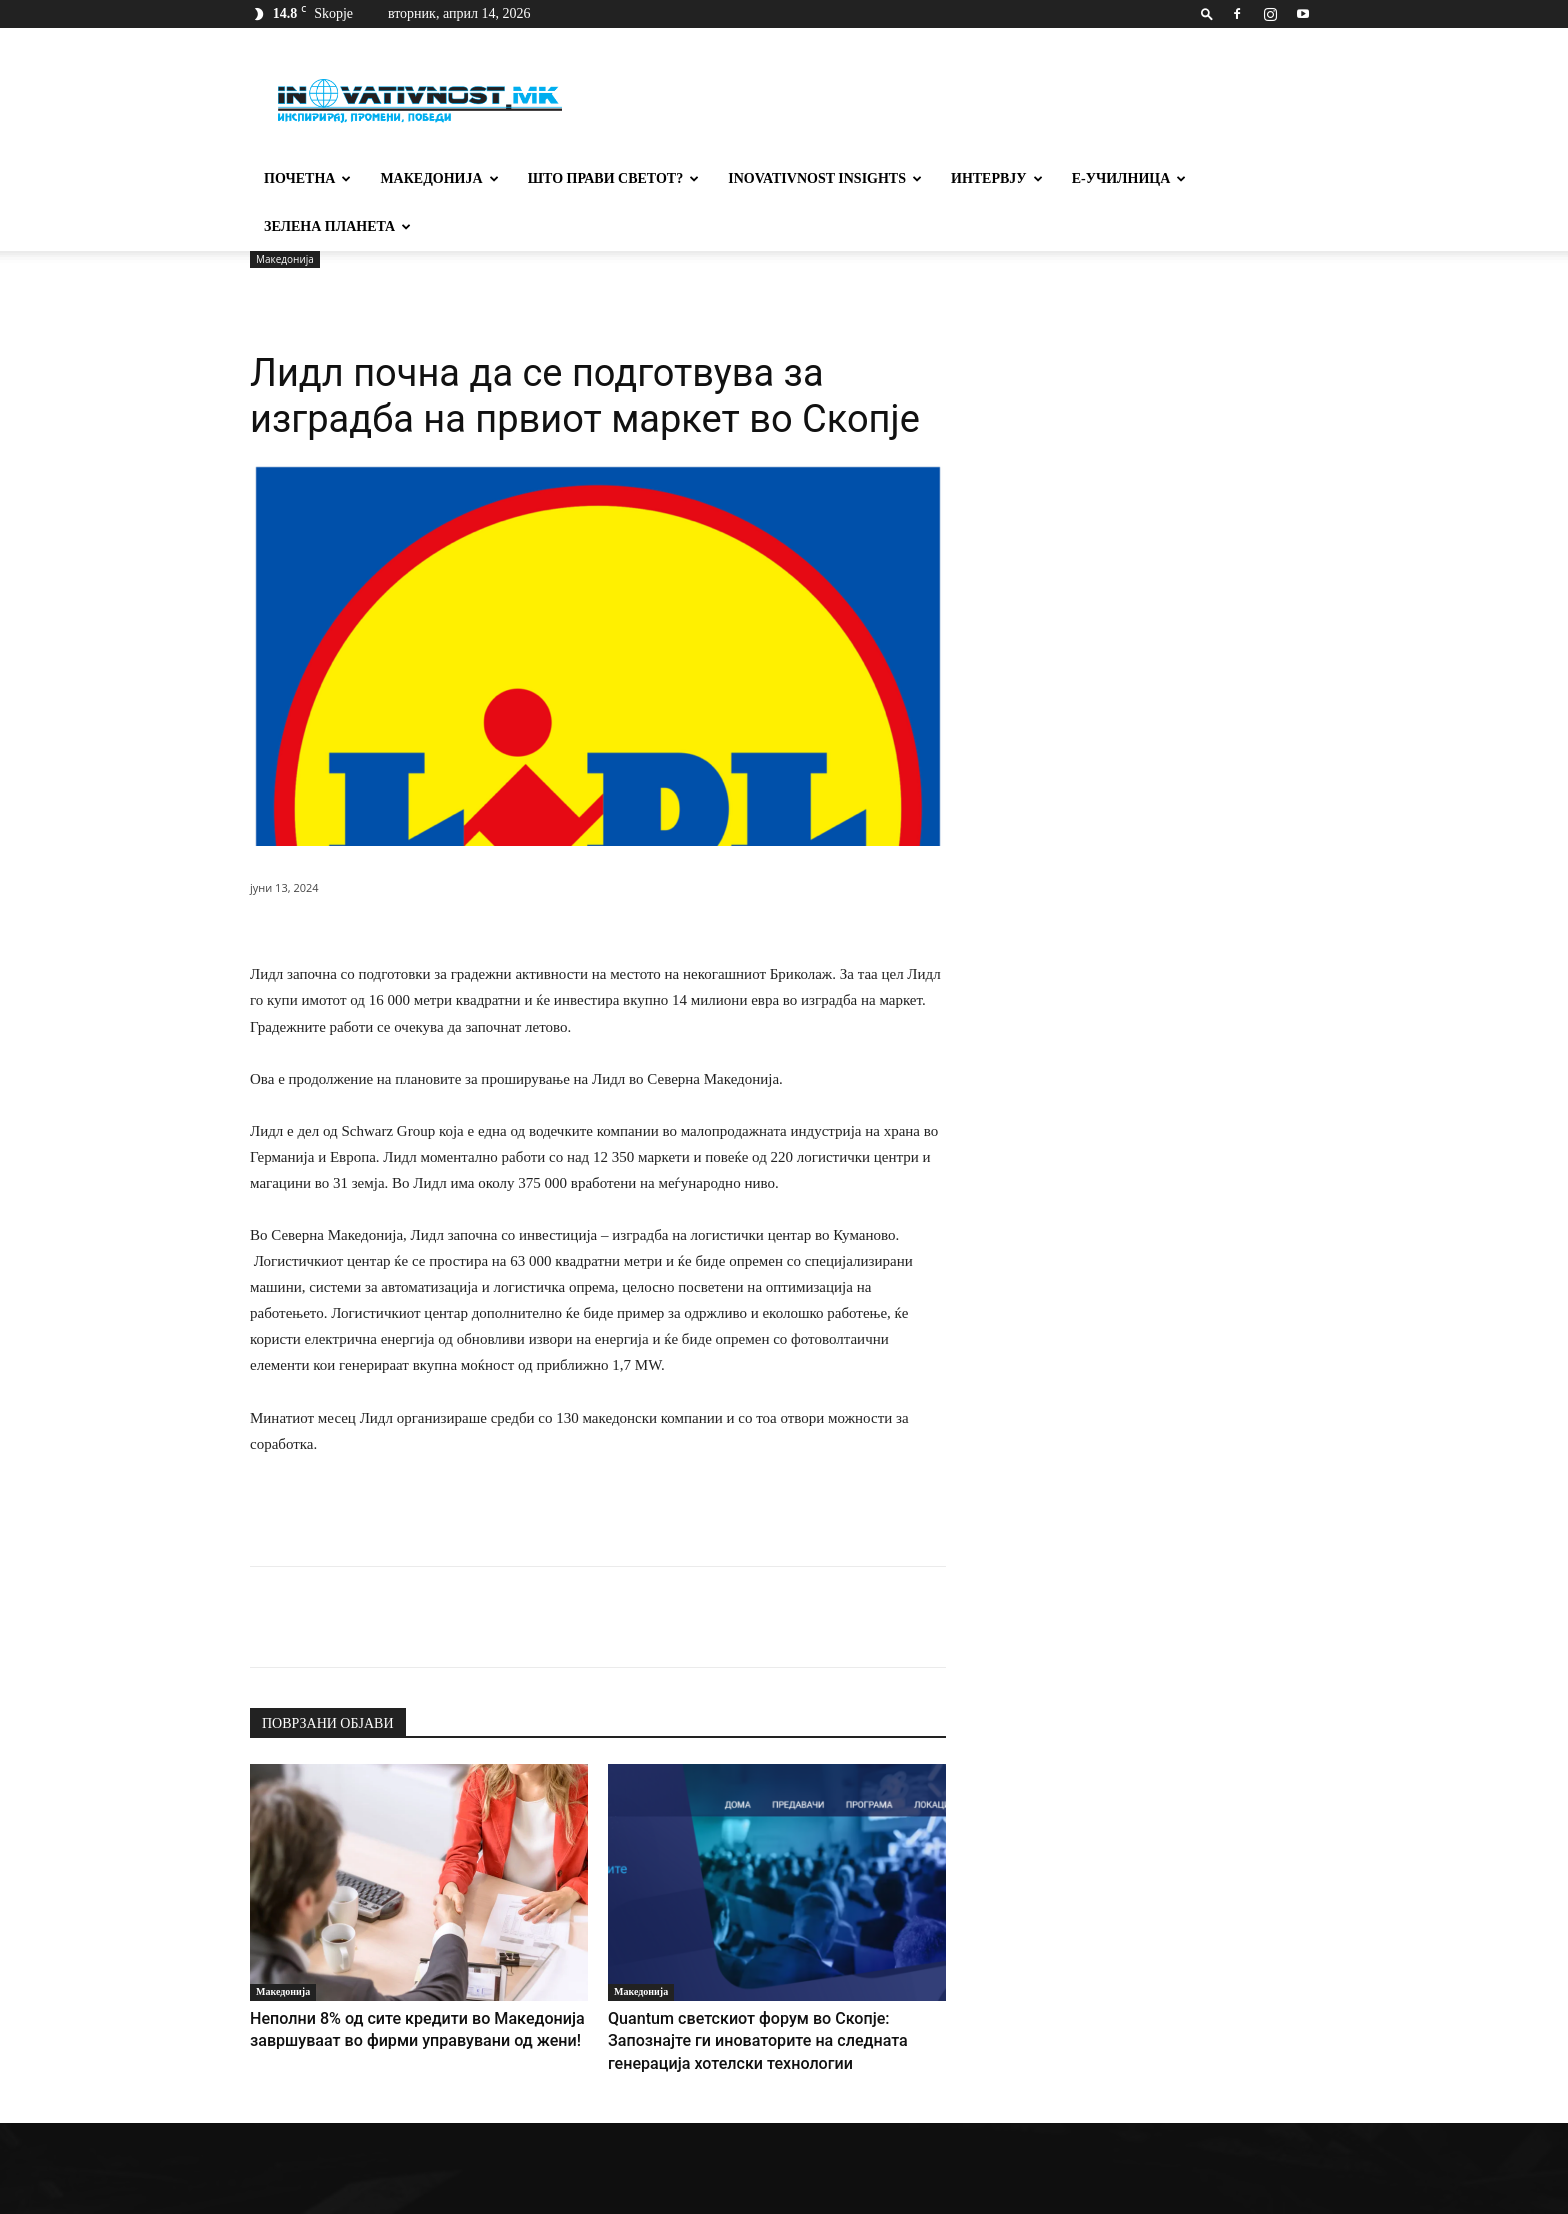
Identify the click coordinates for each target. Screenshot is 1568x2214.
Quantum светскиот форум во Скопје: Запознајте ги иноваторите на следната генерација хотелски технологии (765, 1989)
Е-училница (1129, 178)
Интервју (997, 178)
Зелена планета (337, 226)
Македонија (439, 178)
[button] (1207, 13)
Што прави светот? (614, 178)
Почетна (307, 178)
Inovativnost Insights (825, 178)
